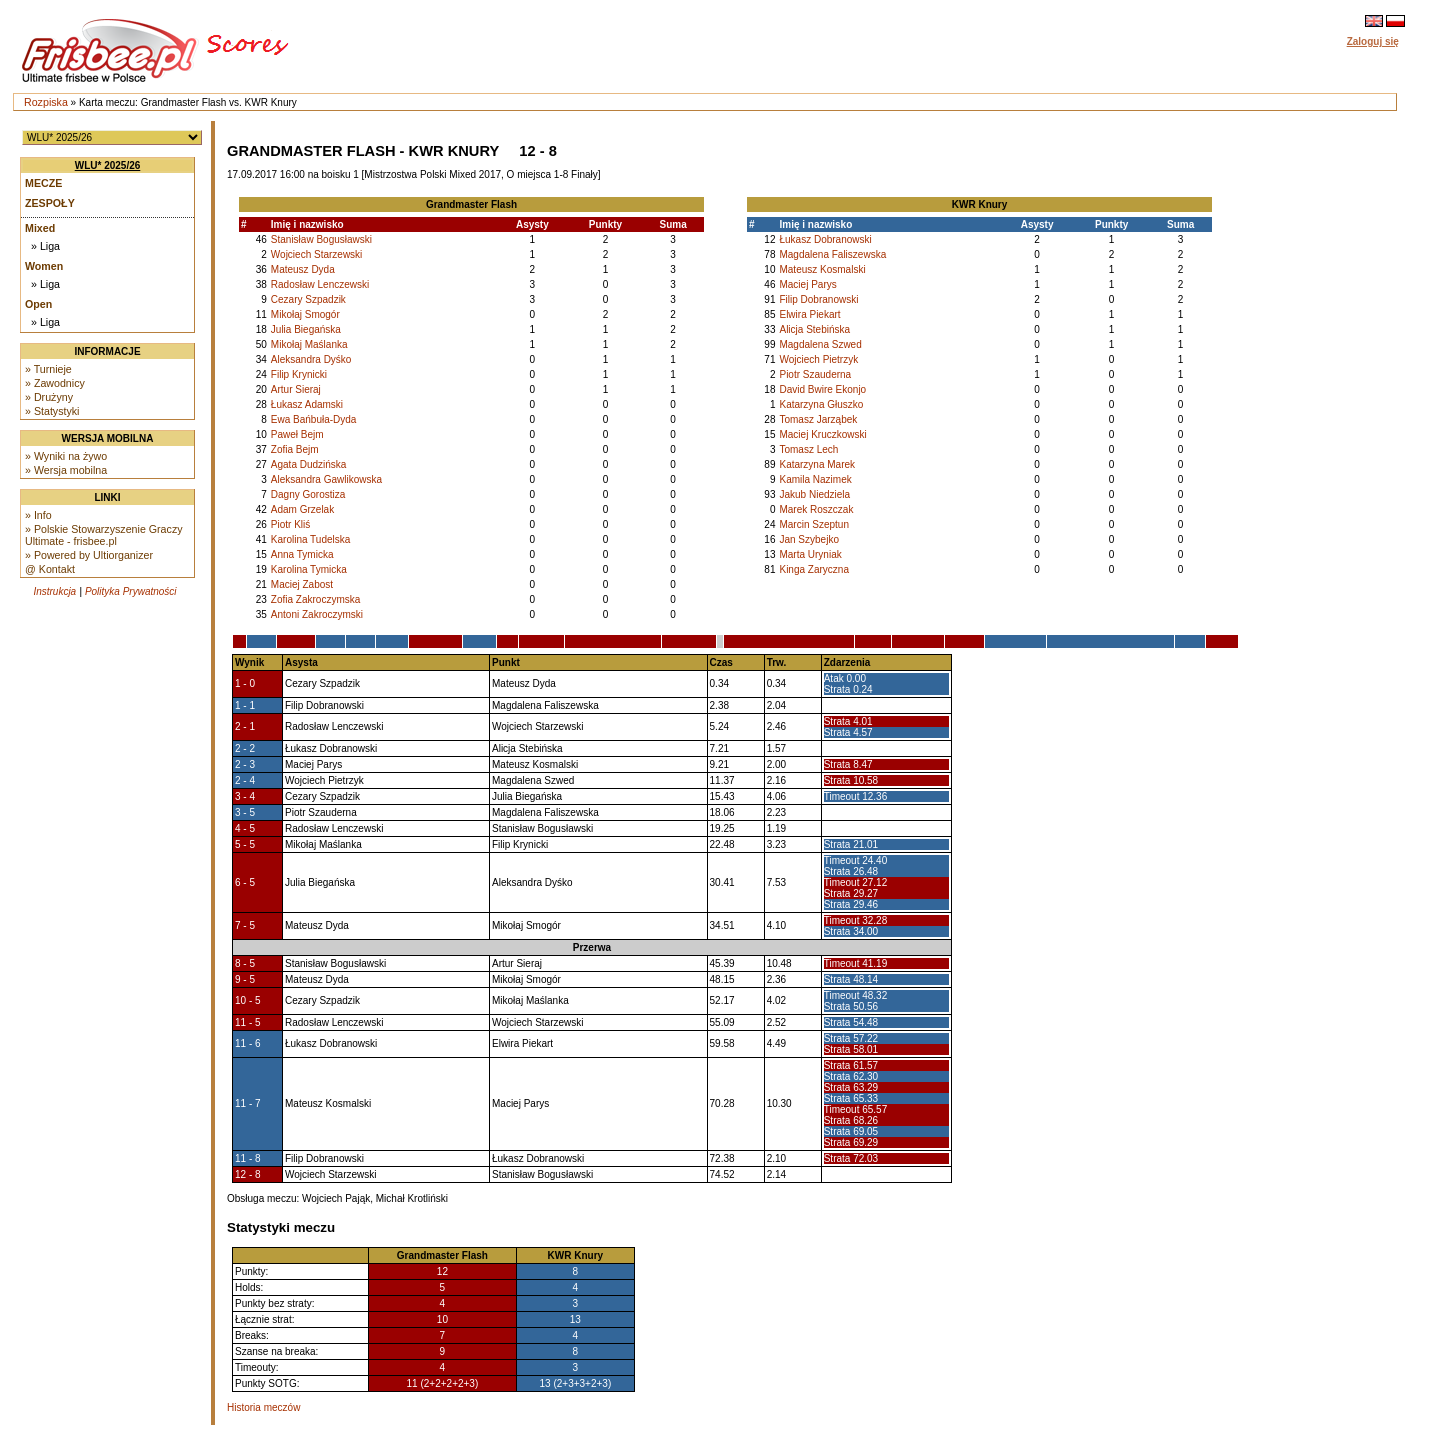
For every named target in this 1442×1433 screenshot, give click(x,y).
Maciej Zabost (302, 584)
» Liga (45, 246)
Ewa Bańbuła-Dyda (314, 419)
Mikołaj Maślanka (309, 344)
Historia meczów (263, 1407)
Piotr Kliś (290, 524)
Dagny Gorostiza (308, 494)
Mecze (43, 183)
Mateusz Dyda (303, 269)
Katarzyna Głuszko (821, 404)
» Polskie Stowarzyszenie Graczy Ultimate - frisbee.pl (104, 535)
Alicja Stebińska (814, 329)
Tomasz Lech (808, 449)
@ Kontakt (50, 569)
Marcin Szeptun (813, 524)
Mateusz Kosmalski (822, 269)
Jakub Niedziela (814, 494)
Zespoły (50, 203)
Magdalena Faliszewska (832, 254)
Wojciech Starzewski (317, 254)
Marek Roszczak (816, 509)
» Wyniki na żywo (66, 456)
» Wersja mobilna (66, 470)
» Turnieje (48, 369)
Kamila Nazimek (815, 479)
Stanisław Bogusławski (321, 239)
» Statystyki (52, 411)
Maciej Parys (807, 284)
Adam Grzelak (302, 509)
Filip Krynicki (299, 374)
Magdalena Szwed (820, 344)
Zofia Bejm (295, 449)
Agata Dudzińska (309, 464)
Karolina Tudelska (311, 539)
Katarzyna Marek (817, 464)
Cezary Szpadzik (308, 299)
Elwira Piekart (809, 314)
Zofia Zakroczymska (315, 599)
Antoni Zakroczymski (317, 614)
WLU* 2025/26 (108, 165)
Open (38, 304)
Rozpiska (46, 102)
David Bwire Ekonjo (822, 389)
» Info (38, 515)
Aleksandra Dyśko (311, 359)
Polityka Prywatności (131, 591)
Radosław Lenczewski (320, 284)
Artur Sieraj (296, 389)
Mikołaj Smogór (305, 314)
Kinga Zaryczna (813, 569)
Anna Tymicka (302, 554)
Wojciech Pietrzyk (818, 359)
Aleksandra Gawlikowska (326, 479)
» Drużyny (49, 397)
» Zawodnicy (55, 383)
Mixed (40, 228)
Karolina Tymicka (309, 569)
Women (44, 266)
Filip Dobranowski (818, 299)
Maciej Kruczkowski (822, 434)
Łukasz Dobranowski (825, 239)
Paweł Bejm (297, 434)
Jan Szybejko (808, 539)
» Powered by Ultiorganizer (89, 555)
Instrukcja (54, 591)
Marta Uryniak (810, 554)
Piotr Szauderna (815, 374)
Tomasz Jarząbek (818, 419)
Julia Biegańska (306, 329)
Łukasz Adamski (307, 404)
